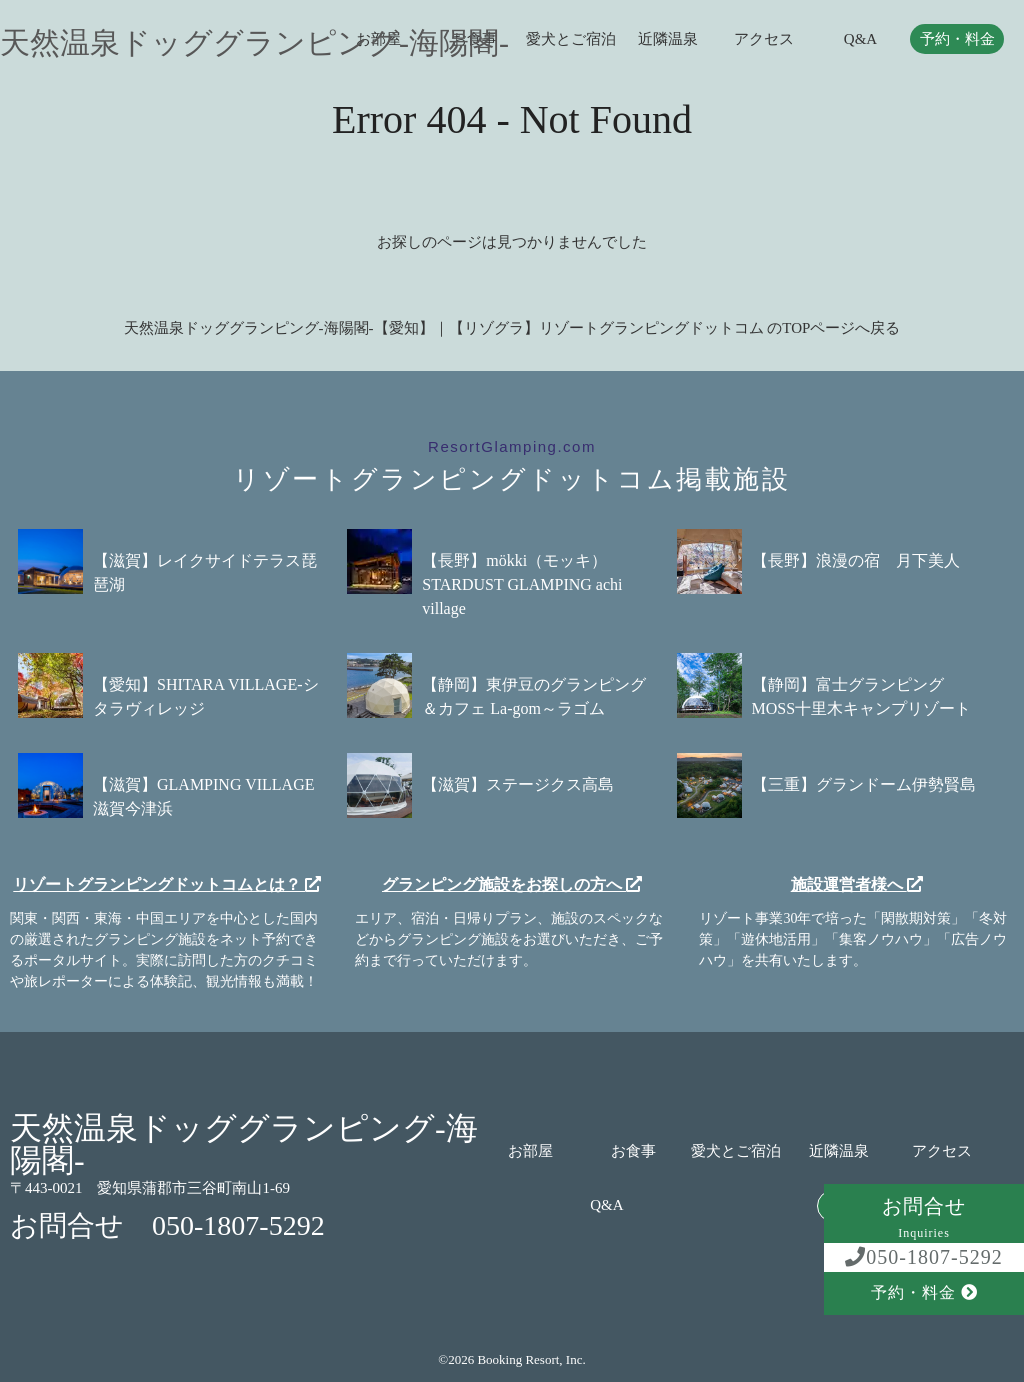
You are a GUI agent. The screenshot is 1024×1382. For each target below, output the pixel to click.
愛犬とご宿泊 (571, 39)
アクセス (764, 39)
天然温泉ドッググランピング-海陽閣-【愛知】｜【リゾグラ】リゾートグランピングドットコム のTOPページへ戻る (512, 328)
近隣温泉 (668, 39)
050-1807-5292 (923, 1257)
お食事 (633, 1151)
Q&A (860, 39)
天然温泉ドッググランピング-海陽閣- (254, 43)
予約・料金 (957, 39)
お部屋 (530, 1151)
